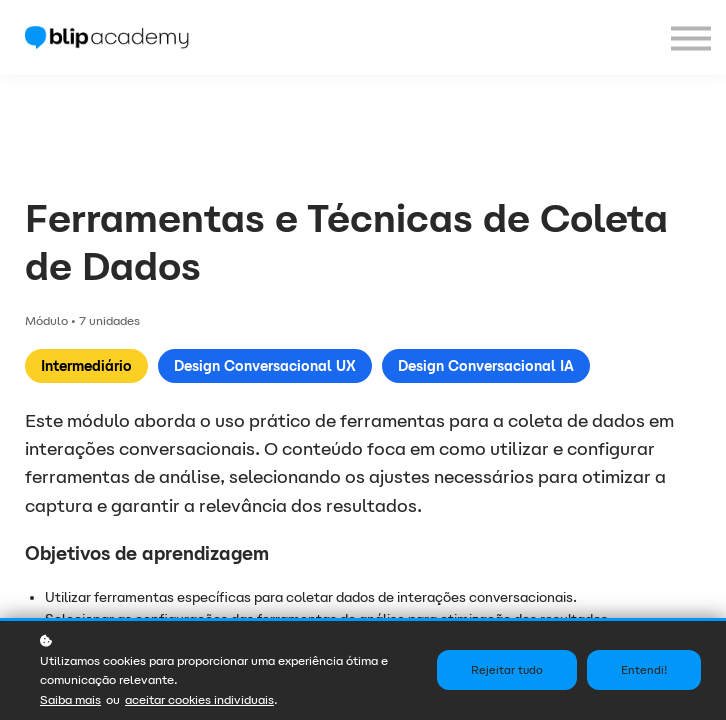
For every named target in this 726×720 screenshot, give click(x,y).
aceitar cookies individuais (199, 699)
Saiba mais (70, 699)
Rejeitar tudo (507, 670)
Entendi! (644, 670)
